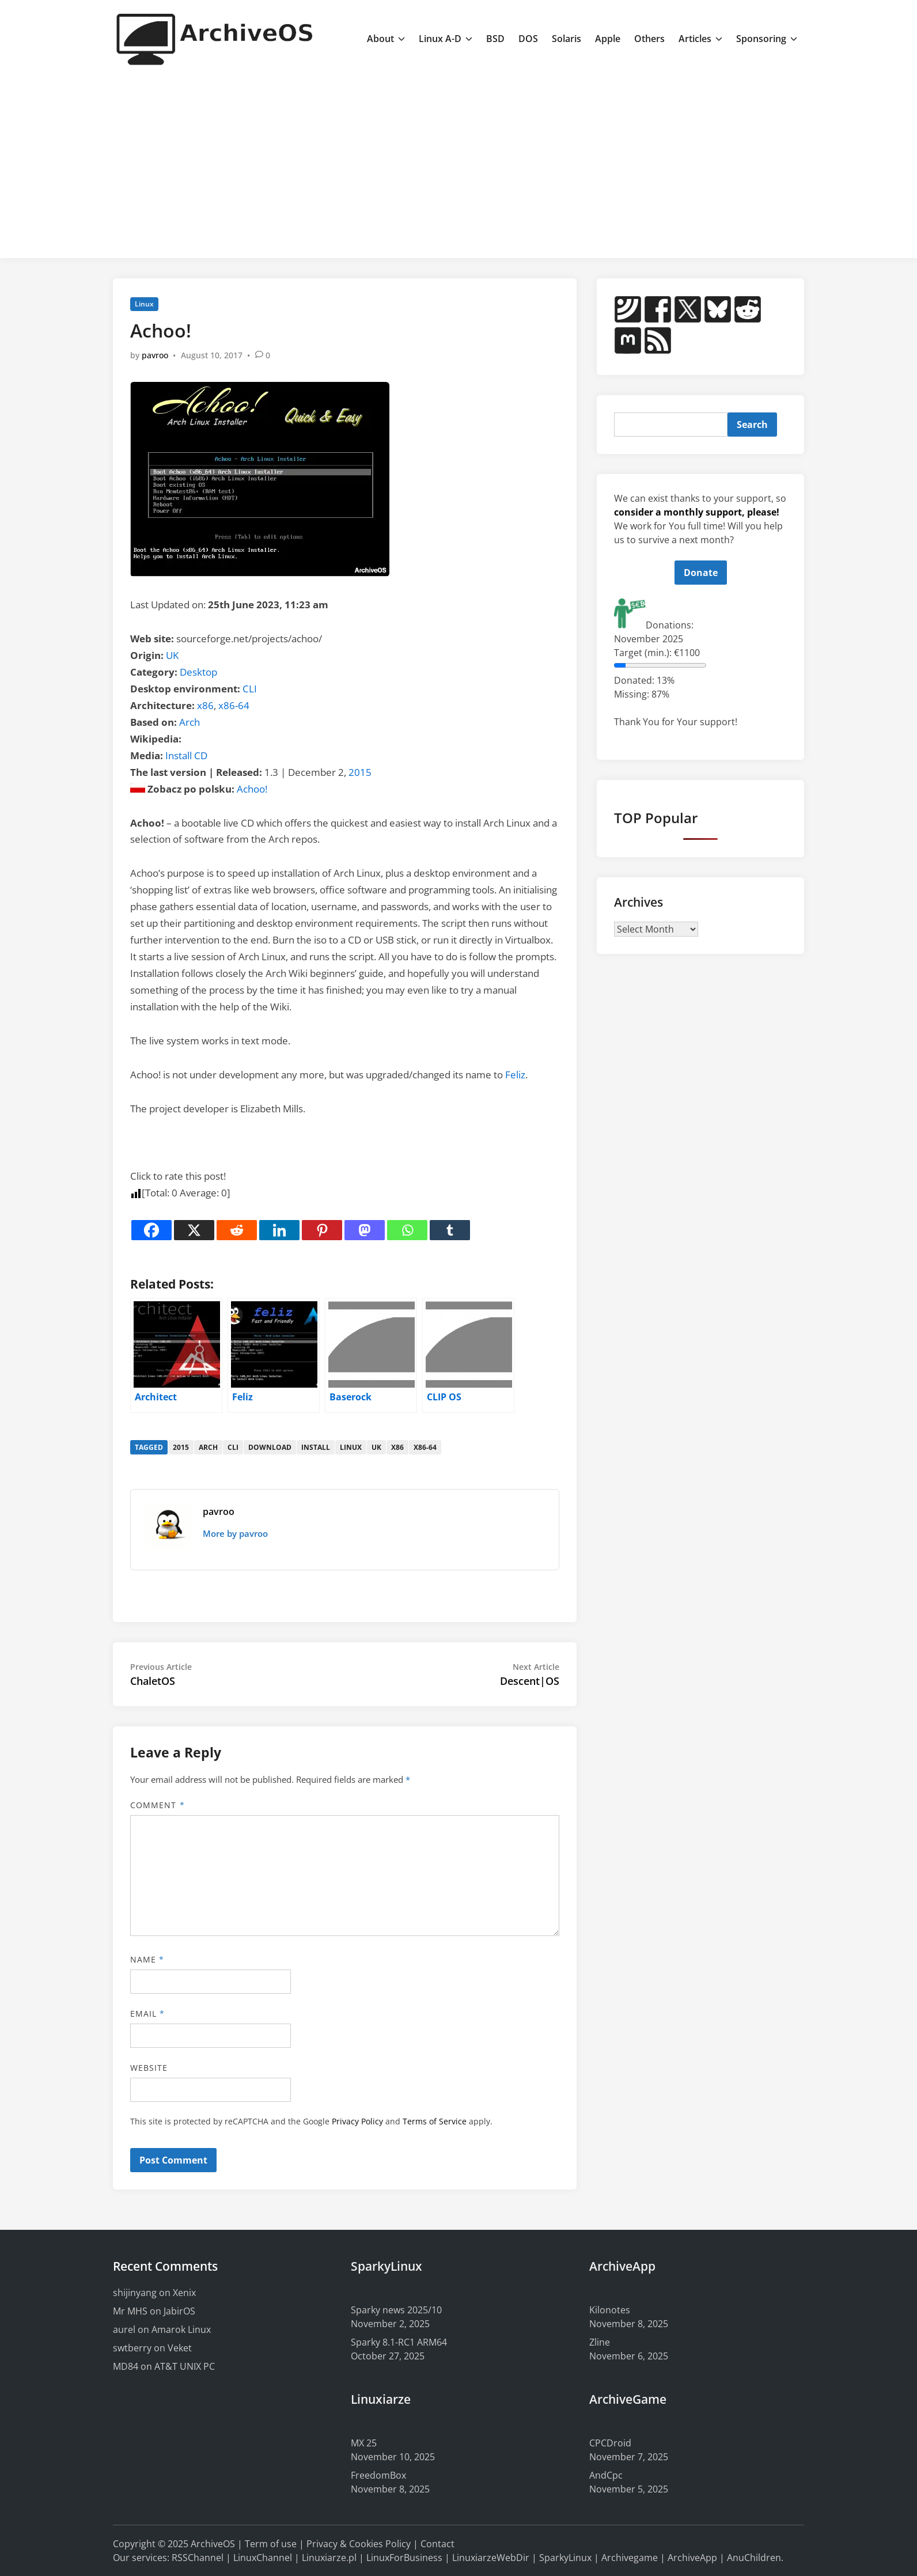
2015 (360, 772)
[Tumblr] (450, 1230)
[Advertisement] (458, 163)
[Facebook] (151, 1230)
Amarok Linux (181, 2329)
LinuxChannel (262, 2557)
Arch (189, 722)
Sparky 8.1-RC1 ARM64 (399, 2342)
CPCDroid (610, 2443)
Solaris (566, 38)
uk (376, 1447)
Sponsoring (766, 38)
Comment (157, 1805)
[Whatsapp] (407, 1230)
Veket (180, 2348)
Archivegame (629, 2557)
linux (351, 1447)
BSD (495, 38)
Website (149, 2067)
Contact (437, 2543)
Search (752, 424)
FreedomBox (378, 2475)
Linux (144, 304)
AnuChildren (754, 2557)
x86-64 (233, 705)
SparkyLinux (565, 2557)
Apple (607, 38)
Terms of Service (435, 2121)
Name (147, 1959)
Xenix (184, 2292)
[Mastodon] (364, 1230)
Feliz (515, 1074)
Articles (700, 38)
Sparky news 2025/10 (396, 2310)
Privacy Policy (357, 2121)
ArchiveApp (692, 2557)
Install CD (186, 755)
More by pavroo (235, 1533)
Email (147, 2013)
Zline (599, 2342)
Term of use (271, 2543)
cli (233, 1447)
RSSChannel (197, 2557)
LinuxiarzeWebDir (490, 2557)
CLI (249, 688)
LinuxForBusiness (404, 2557)
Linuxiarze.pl (329, 2557)
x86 (205, 705)
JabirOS (179, 2311)
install (315, 1447)
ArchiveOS (213, 2543)
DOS (528, 38)
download (269, 1447)
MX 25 (364, 2443)
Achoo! (252, 788)
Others (649, 38)
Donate (701, 572)
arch (208, 1447)
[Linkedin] (279, 1230)
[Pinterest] (322, 1230)
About (386, 38)
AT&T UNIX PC (184, 2366)
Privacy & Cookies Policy (358, 2543)
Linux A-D (445, 38)
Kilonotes (609, 2310)
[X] (194, 1230)
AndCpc (606, 2475)
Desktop (198, 672)
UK (172, 655)
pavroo (155, 355)
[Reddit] (237, 1230)
